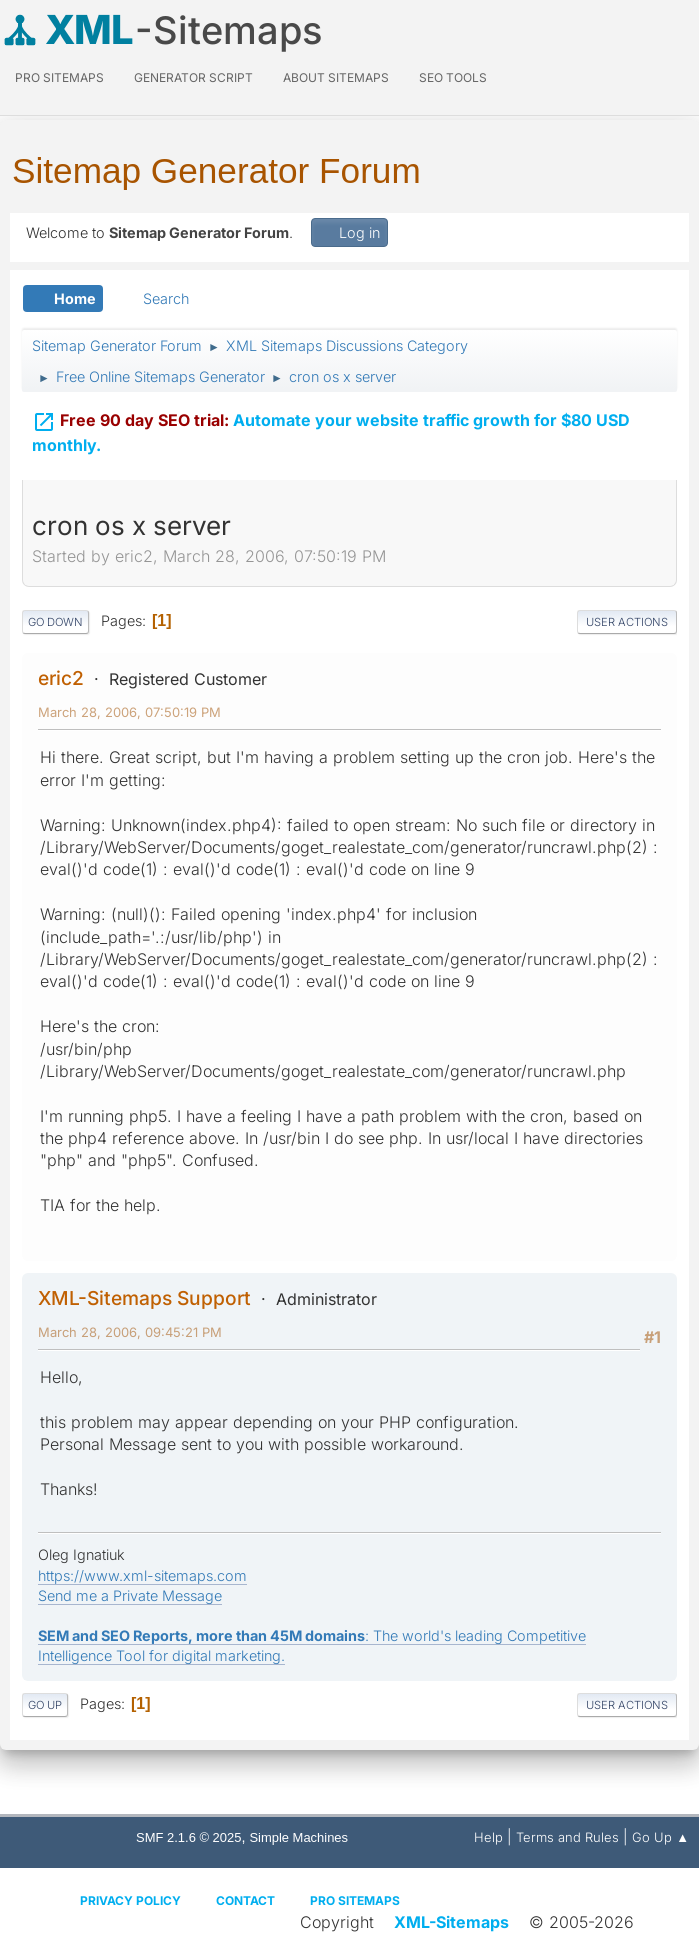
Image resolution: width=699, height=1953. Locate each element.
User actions (627, 622)
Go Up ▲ (660, 1837)
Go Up (45, 1705)
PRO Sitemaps (59, 77)
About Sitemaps (336, 77)
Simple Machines (298, 1837)
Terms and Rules (567, 1837)
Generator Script (193, 77)
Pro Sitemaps (355, 1900)
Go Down (55, 622)
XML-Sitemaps (451, 1922)
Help (488, 1837)
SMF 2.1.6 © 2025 (188, 1837)
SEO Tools (453, 77)
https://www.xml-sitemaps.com (142, 1575)
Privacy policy (130, 1900)
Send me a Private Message (130, 1595)
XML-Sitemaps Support (144, 1298)
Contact (245, 1900)
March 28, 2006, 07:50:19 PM (129, 712)
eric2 (61, 678)
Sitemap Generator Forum (216, 170)
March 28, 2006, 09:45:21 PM (130, 1332)
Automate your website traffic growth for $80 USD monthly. (331, 428)
